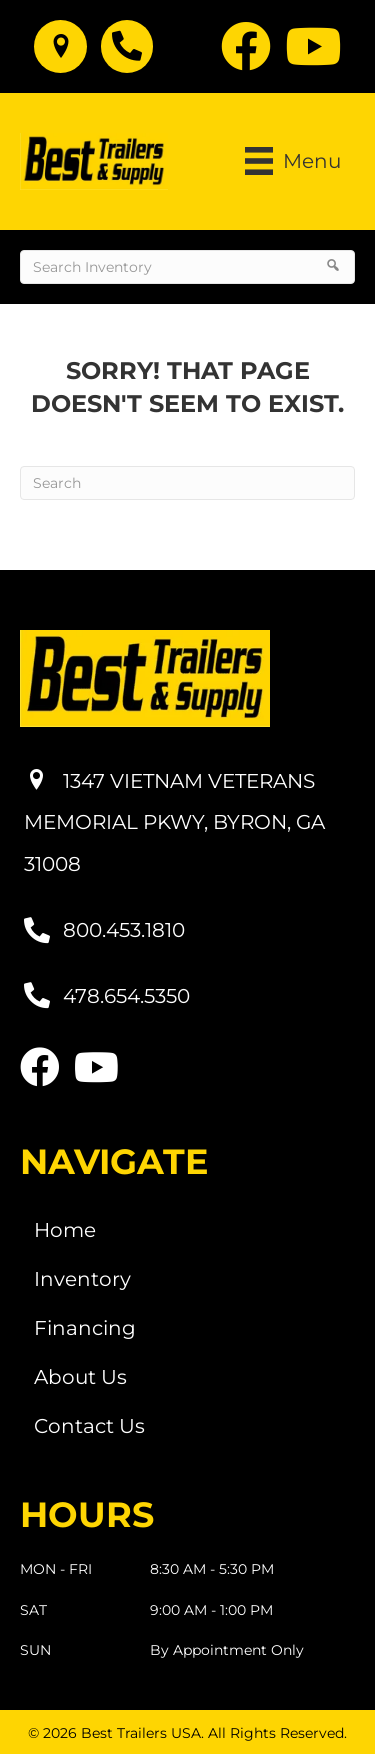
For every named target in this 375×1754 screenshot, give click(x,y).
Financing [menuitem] (85, 1328)
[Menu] (293, 161)
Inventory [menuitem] (82, 1279)
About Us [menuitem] (80, 1377)
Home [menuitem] (65, 1230)
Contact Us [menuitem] (89, 1426)
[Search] (187, 483)
